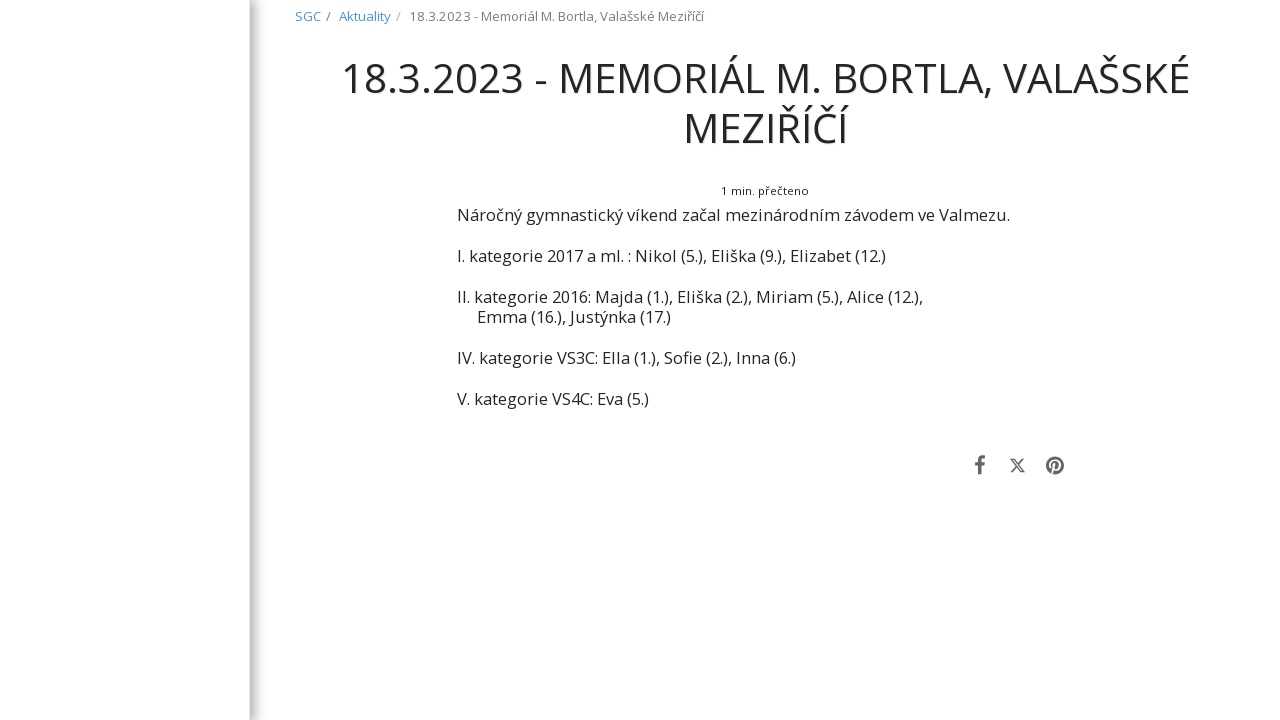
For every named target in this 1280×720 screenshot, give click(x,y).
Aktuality (365, 16)
